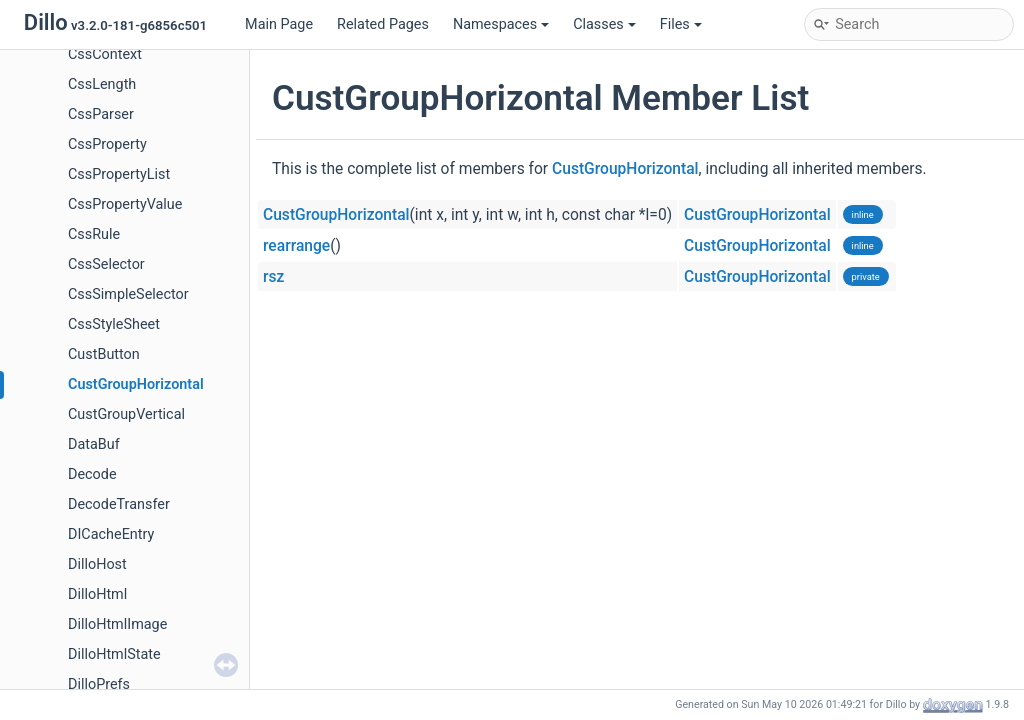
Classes (604, 24)
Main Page (279, 24)
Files (681, 24)
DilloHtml (97, 594)
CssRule (94, 234)
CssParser (101, 114)
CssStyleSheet (114, 324)
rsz (273, 277)
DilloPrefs (99, 684)
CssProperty (107, 144)
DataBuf (94, 444)
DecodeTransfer (119, 504)
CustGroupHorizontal (136, 384)
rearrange (296, 246)
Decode (92, 474)
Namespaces (501, 24)
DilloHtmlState (114, 654)
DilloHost (97, 564)
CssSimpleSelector (128, 294)
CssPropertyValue (125, 204)
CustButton (104, 354)
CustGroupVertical (126, 414)
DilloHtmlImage (117, 624)
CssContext (105, 54)
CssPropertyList (119, 174)
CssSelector (106, 264)
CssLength (102, 84)
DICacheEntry (111, 534)
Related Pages (383, 24)
